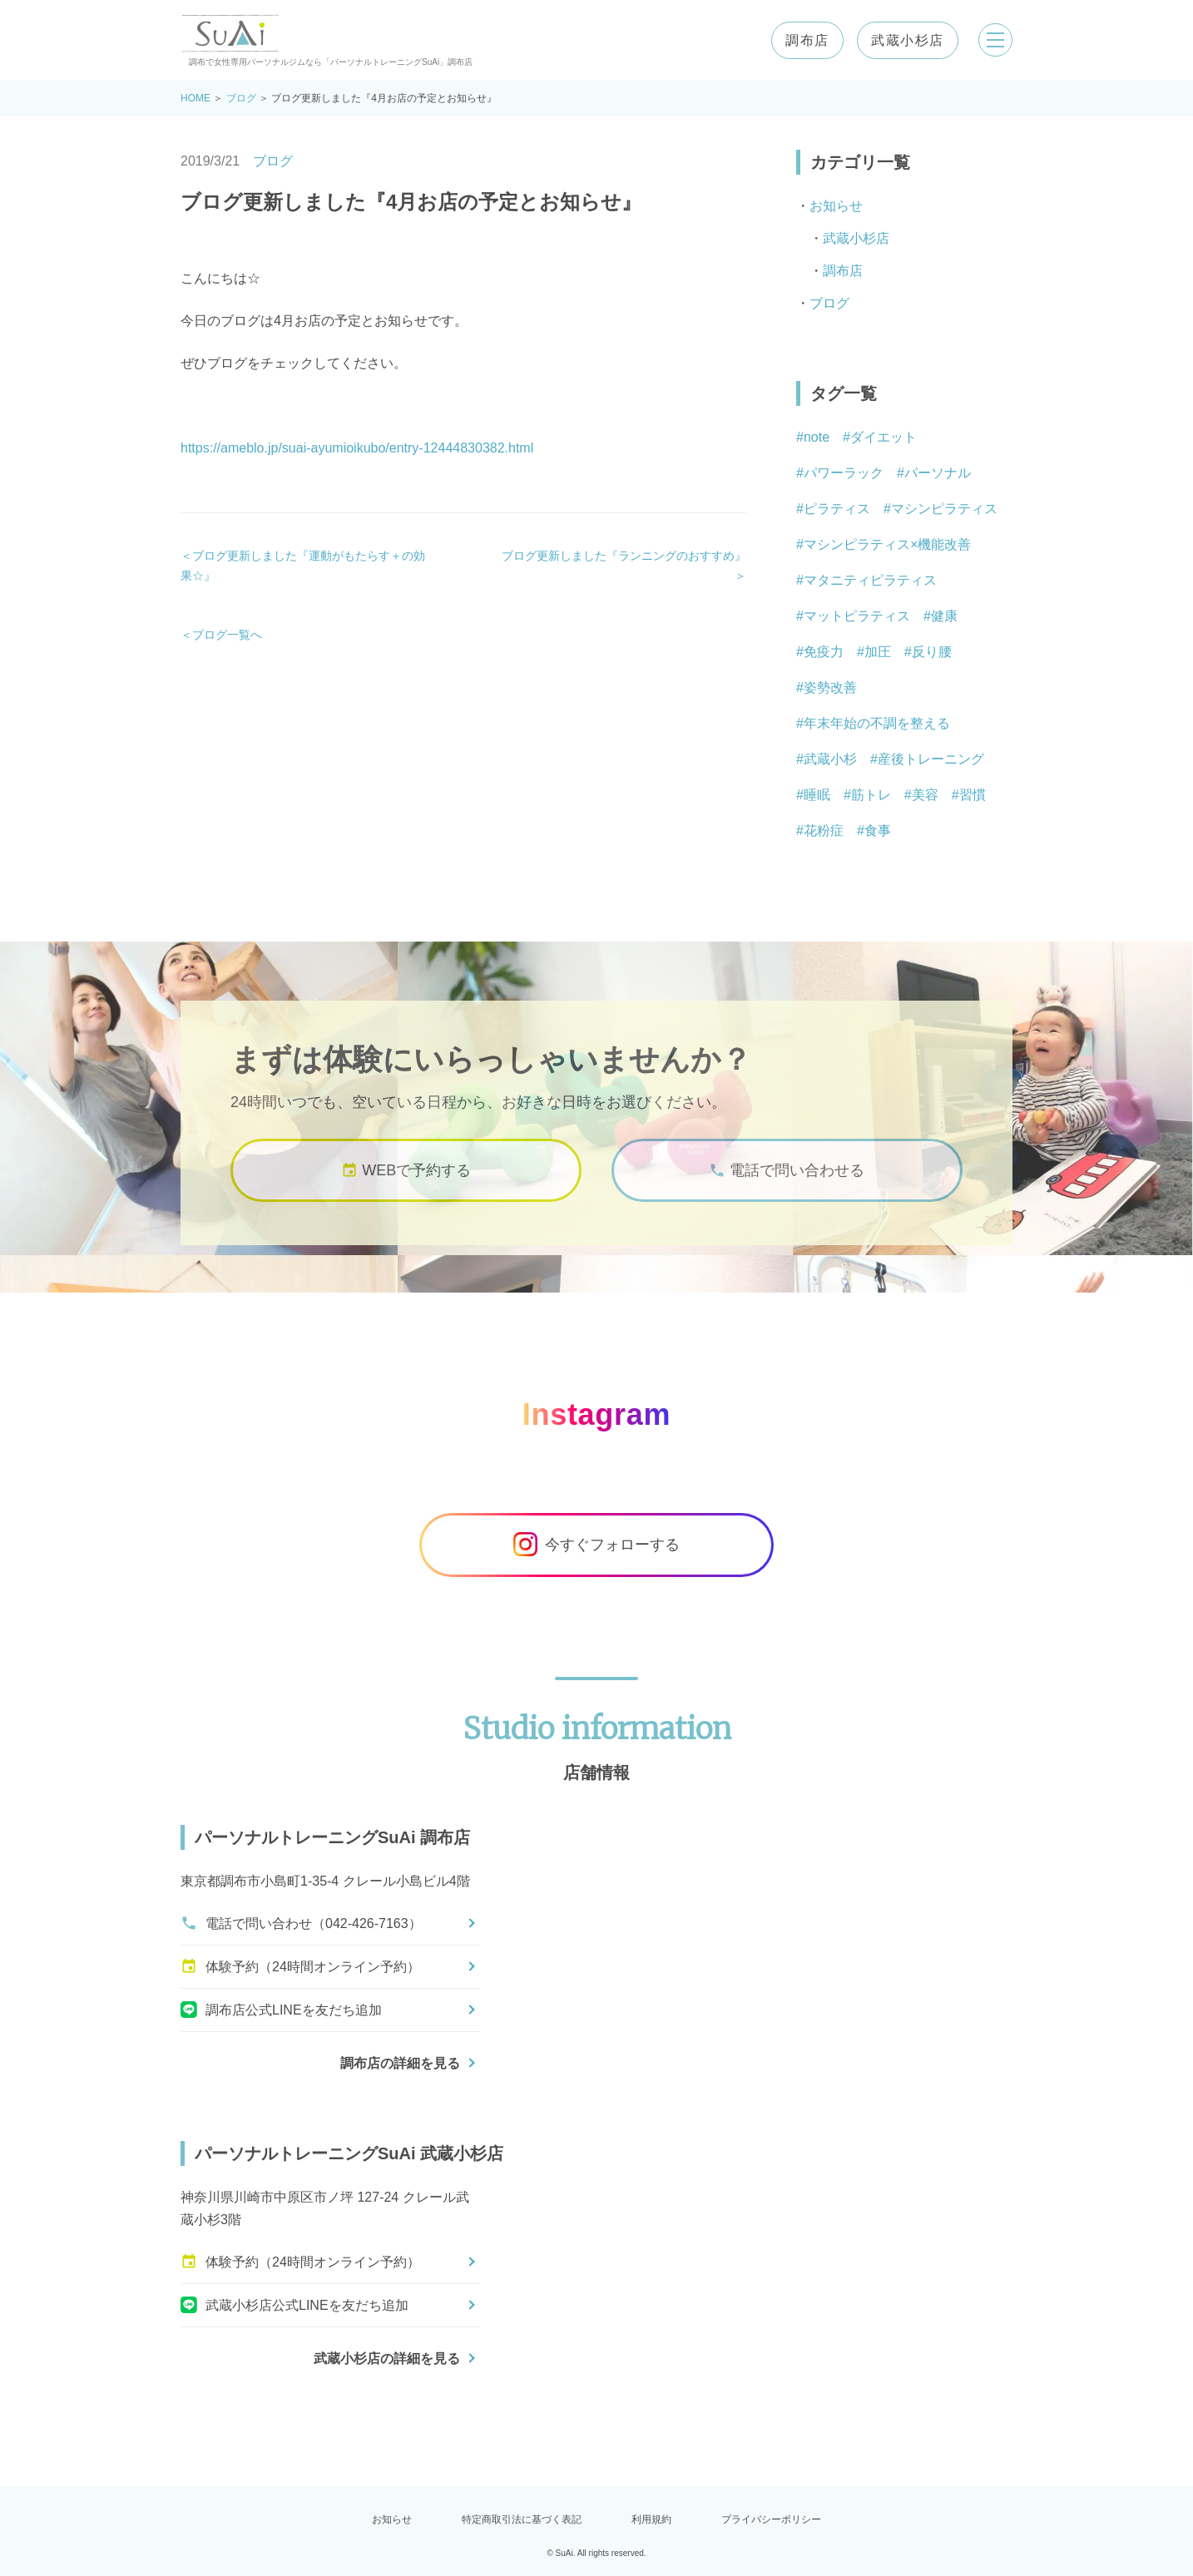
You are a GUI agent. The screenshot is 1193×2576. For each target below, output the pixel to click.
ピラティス (837, 509)
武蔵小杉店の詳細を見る (387, 2358)
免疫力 (824, 652)
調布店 (802, 40)
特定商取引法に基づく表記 (522, 2519)
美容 (925, 795)
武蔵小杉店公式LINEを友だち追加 (294, 2305)
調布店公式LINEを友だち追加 (281, 2009)
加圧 (877, 652)
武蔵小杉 (830, 759)
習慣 (972, 795)
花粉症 (824, 830)
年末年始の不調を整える (877, 723)
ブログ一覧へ (227, 634)
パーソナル (937, 473)
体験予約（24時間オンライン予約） (300, 1966)
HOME (195, 98)
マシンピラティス (944, 509)
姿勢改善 (830, 687)
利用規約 (651, 2519)
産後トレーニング (931, 759)
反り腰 (932, 652)
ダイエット (883, 437)
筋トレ (871, 795)
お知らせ (836, 206)
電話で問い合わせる (786, 1181)
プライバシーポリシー (771, 2519)
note (816, 437)
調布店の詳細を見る (400, 2063)
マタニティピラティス (870, 580)
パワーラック (844, 473)
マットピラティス (857, 616)
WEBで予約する (406, 1181)
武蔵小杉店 (901, 40)
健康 (944, 616)
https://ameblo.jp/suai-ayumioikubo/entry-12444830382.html (357, 448)
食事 (877, 830)
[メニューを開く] (992, 40)
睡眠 (817, 795)
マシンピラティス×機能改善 (887, 544)
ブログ (241, 98)
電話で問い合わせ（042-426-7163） (301, 1923)
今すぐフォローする (596, 1544)
